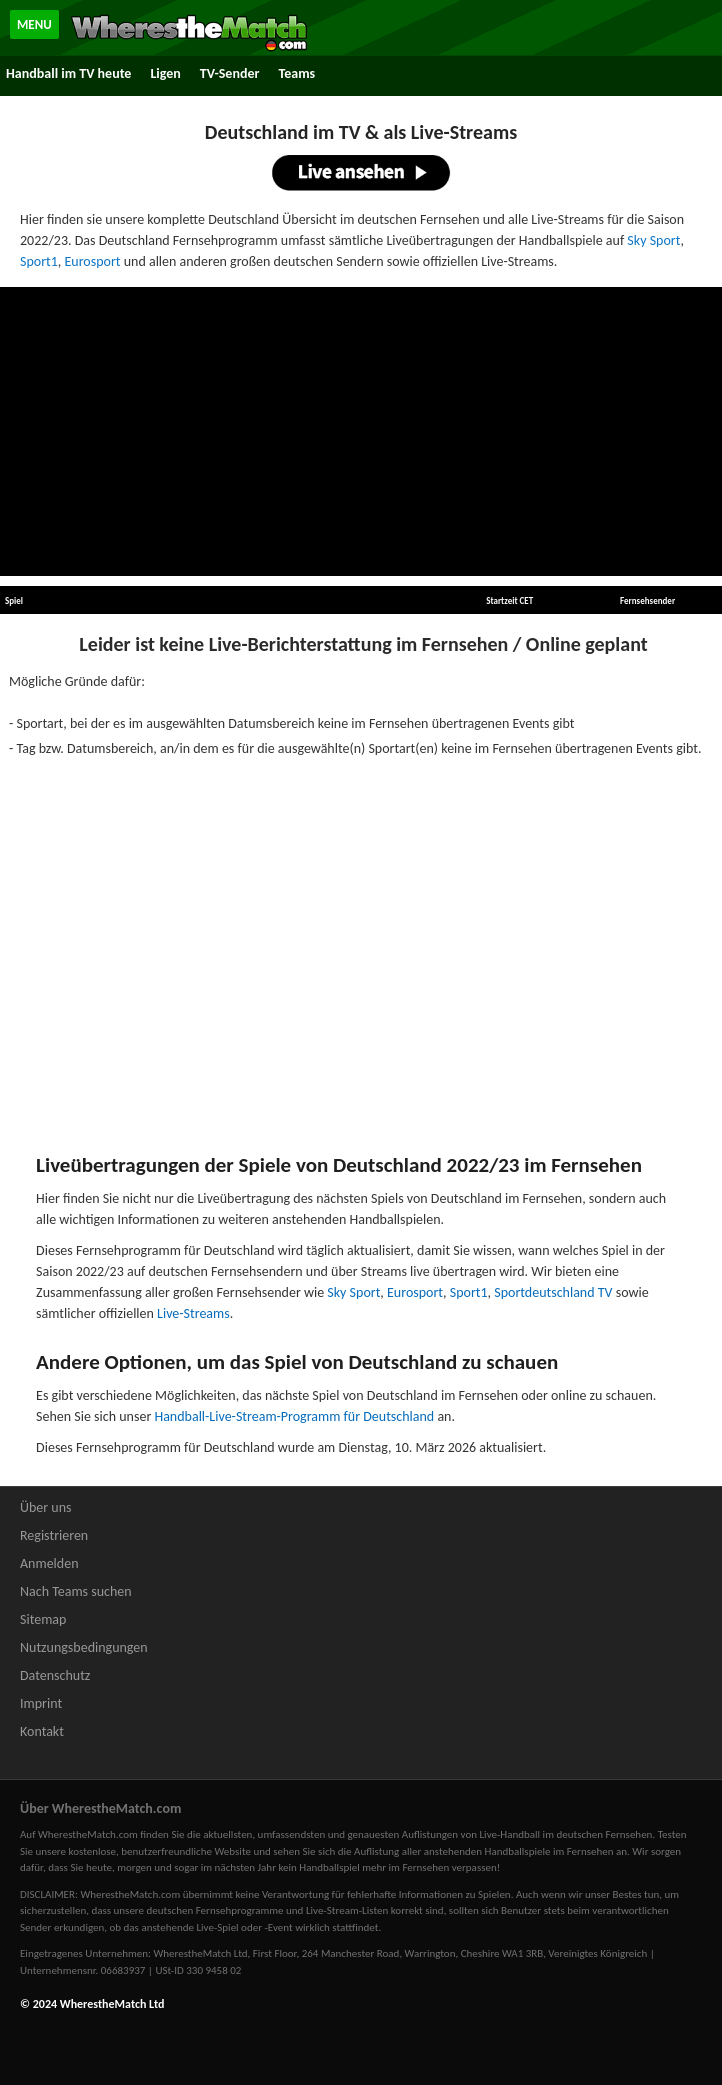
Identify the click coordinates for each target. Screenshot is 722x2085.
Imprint (41, 1703)
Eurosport (93, 261)
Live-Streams (193, 1313)
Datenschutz (55, 1675)
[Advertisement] (361, 432)
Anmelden (49, 1563)
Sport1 (39, 261)
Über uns (46, 1507)
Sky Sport (653, 240)
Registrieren (54, 1535)
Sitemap (43, 1619)
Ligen (165, 73)
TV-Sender (230, 73)
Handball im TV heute (68, 73)
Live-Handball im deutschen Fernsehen (566, 1834)
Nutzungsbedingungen (84, 1647)
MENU (34, 24)
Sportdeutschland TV (553, 1292)
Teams (296, 73)
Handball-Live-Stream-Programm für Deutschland (294, 1416)
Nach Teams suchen (76, 1591)
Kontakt (42, 1731)
